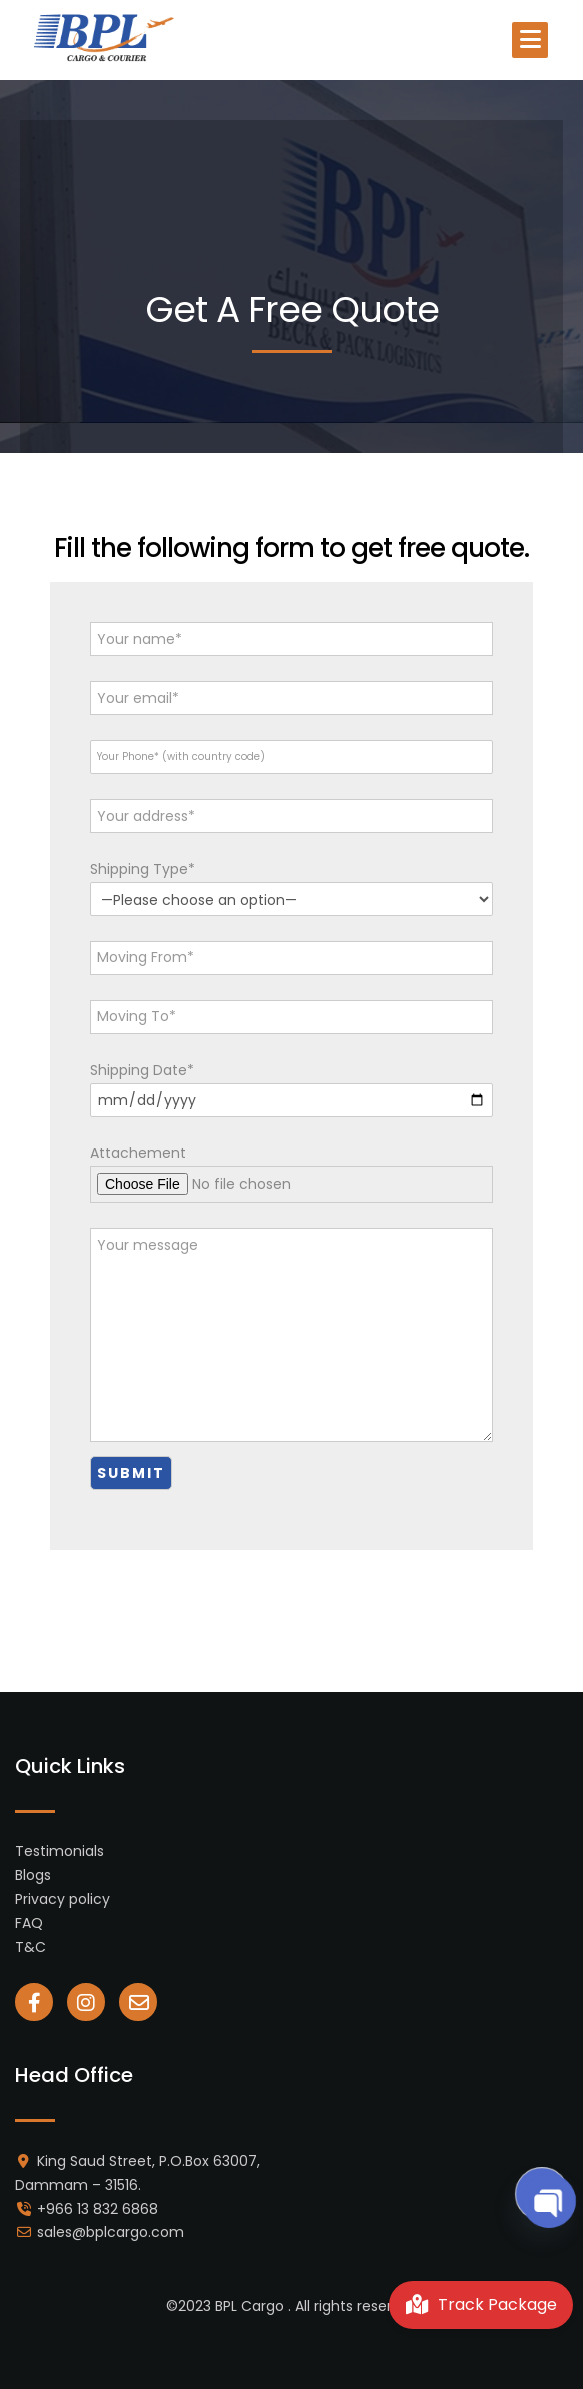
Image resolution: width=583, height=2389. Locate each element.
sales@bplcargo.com (110, 2232)
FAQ (29, 1923)
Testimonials (59, 1851)
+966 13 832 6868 (97, 2209)
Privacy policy (62, 1899)
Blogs (33, 1875)
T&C (30, 1947)
